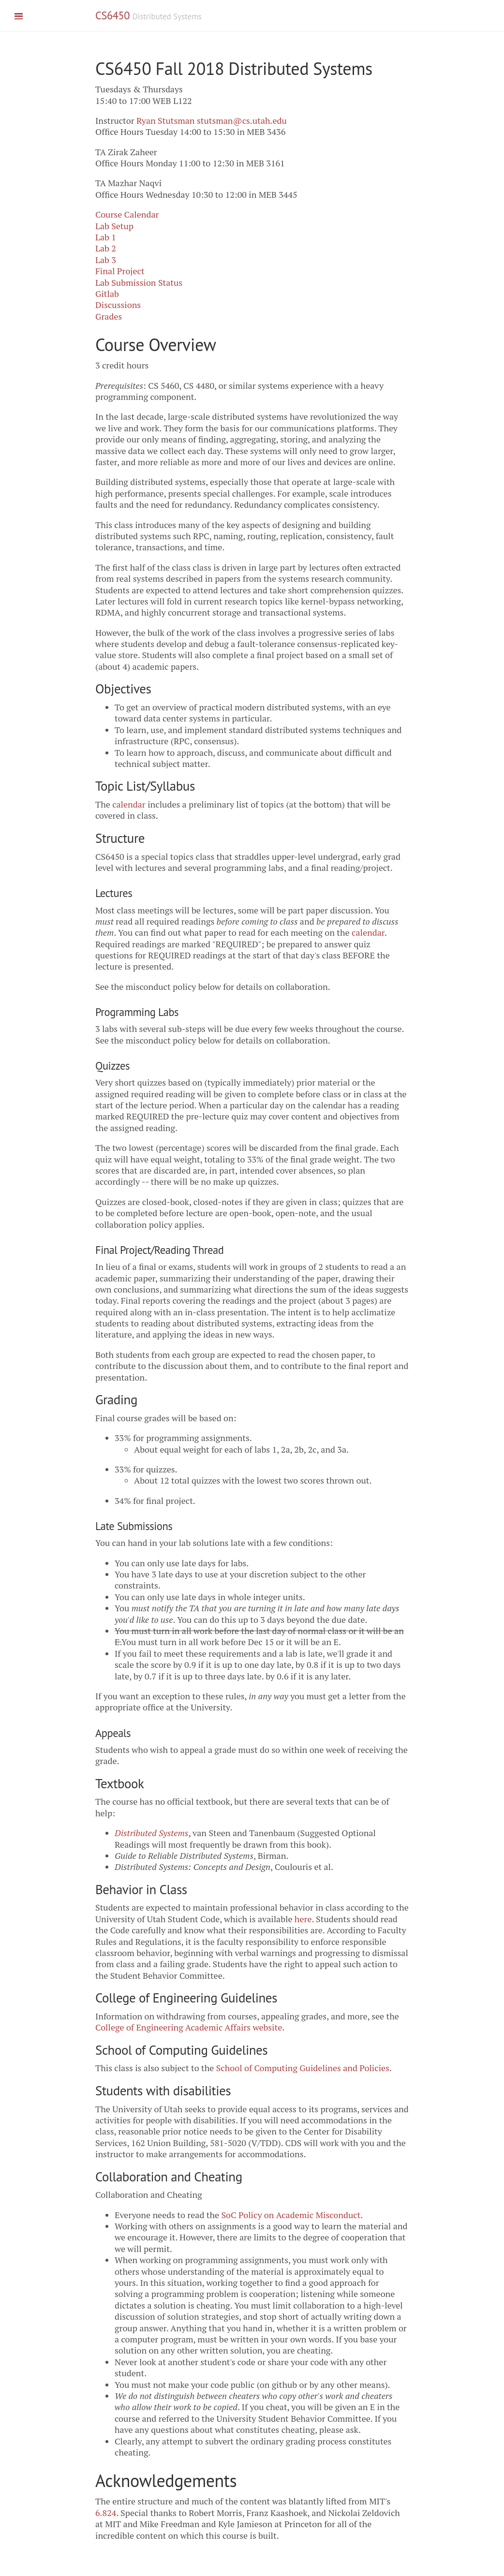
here (303, 1919)
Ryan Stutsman (165, 120)
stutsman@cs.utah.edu (242, 120)
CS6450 (112, 15)
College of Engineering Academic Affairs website (188, 2027)
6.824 (105, 2512)
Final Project (120, 271)
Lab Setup (114, 226)
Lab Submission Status (138, 282)
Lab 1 (105, 237)
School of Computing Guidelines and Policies (302, 2068)
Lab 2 (105, 248)
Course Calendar (127, 214)
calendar (129, 804)
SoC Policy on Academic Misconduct (290, 2215)
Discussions (118, 304)
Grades (108, 316)
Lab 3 (105, 259)
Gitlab (107, 293)
